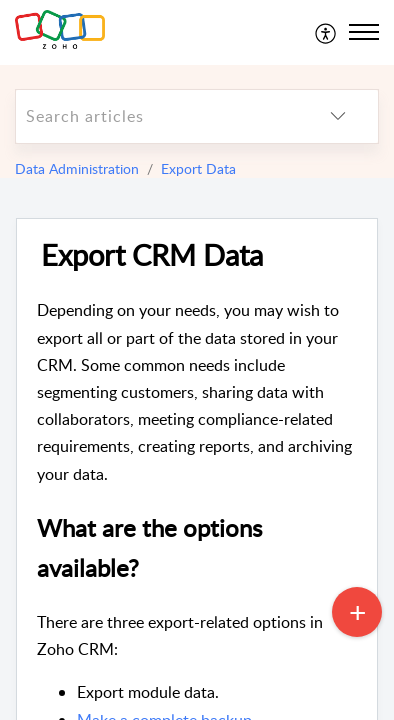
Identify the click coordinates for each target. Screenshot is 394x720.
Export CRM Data (152, 255)
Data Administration (77, 168)
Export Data (198, 168)
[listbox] (338, 116)
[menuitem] (326, 32)
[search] (157, 116)
